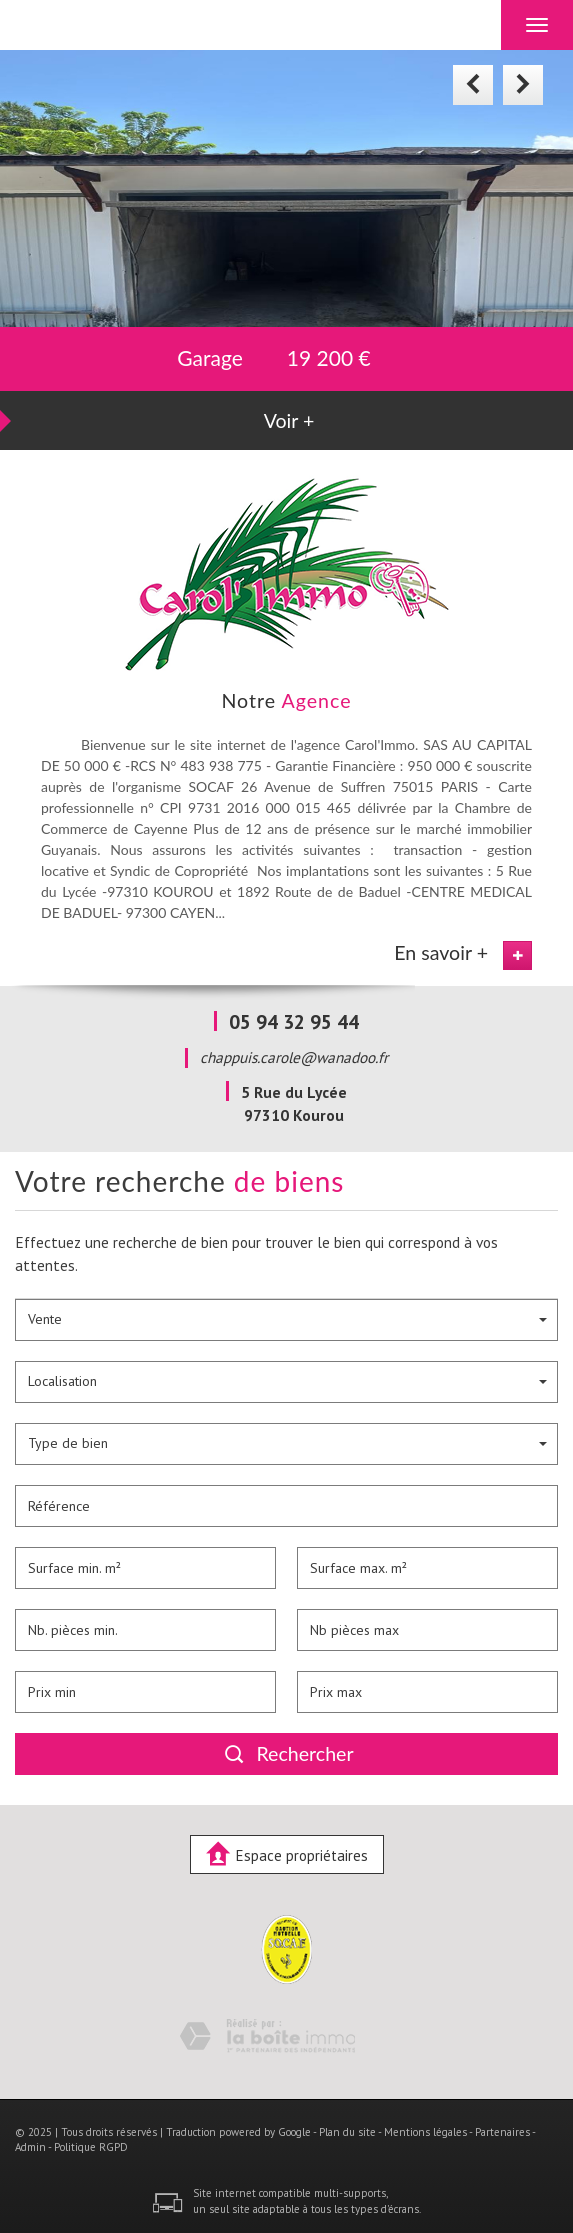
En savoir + (441, 952)
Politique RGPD (91, 2147)
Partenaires (502, 2132)
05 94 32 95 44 (294, 1021)
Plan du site (347, 2132)
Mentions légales (425, 2132)
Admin (30, 2147)
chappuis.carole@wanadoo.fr (294, 1057)
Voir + (289, 420)
